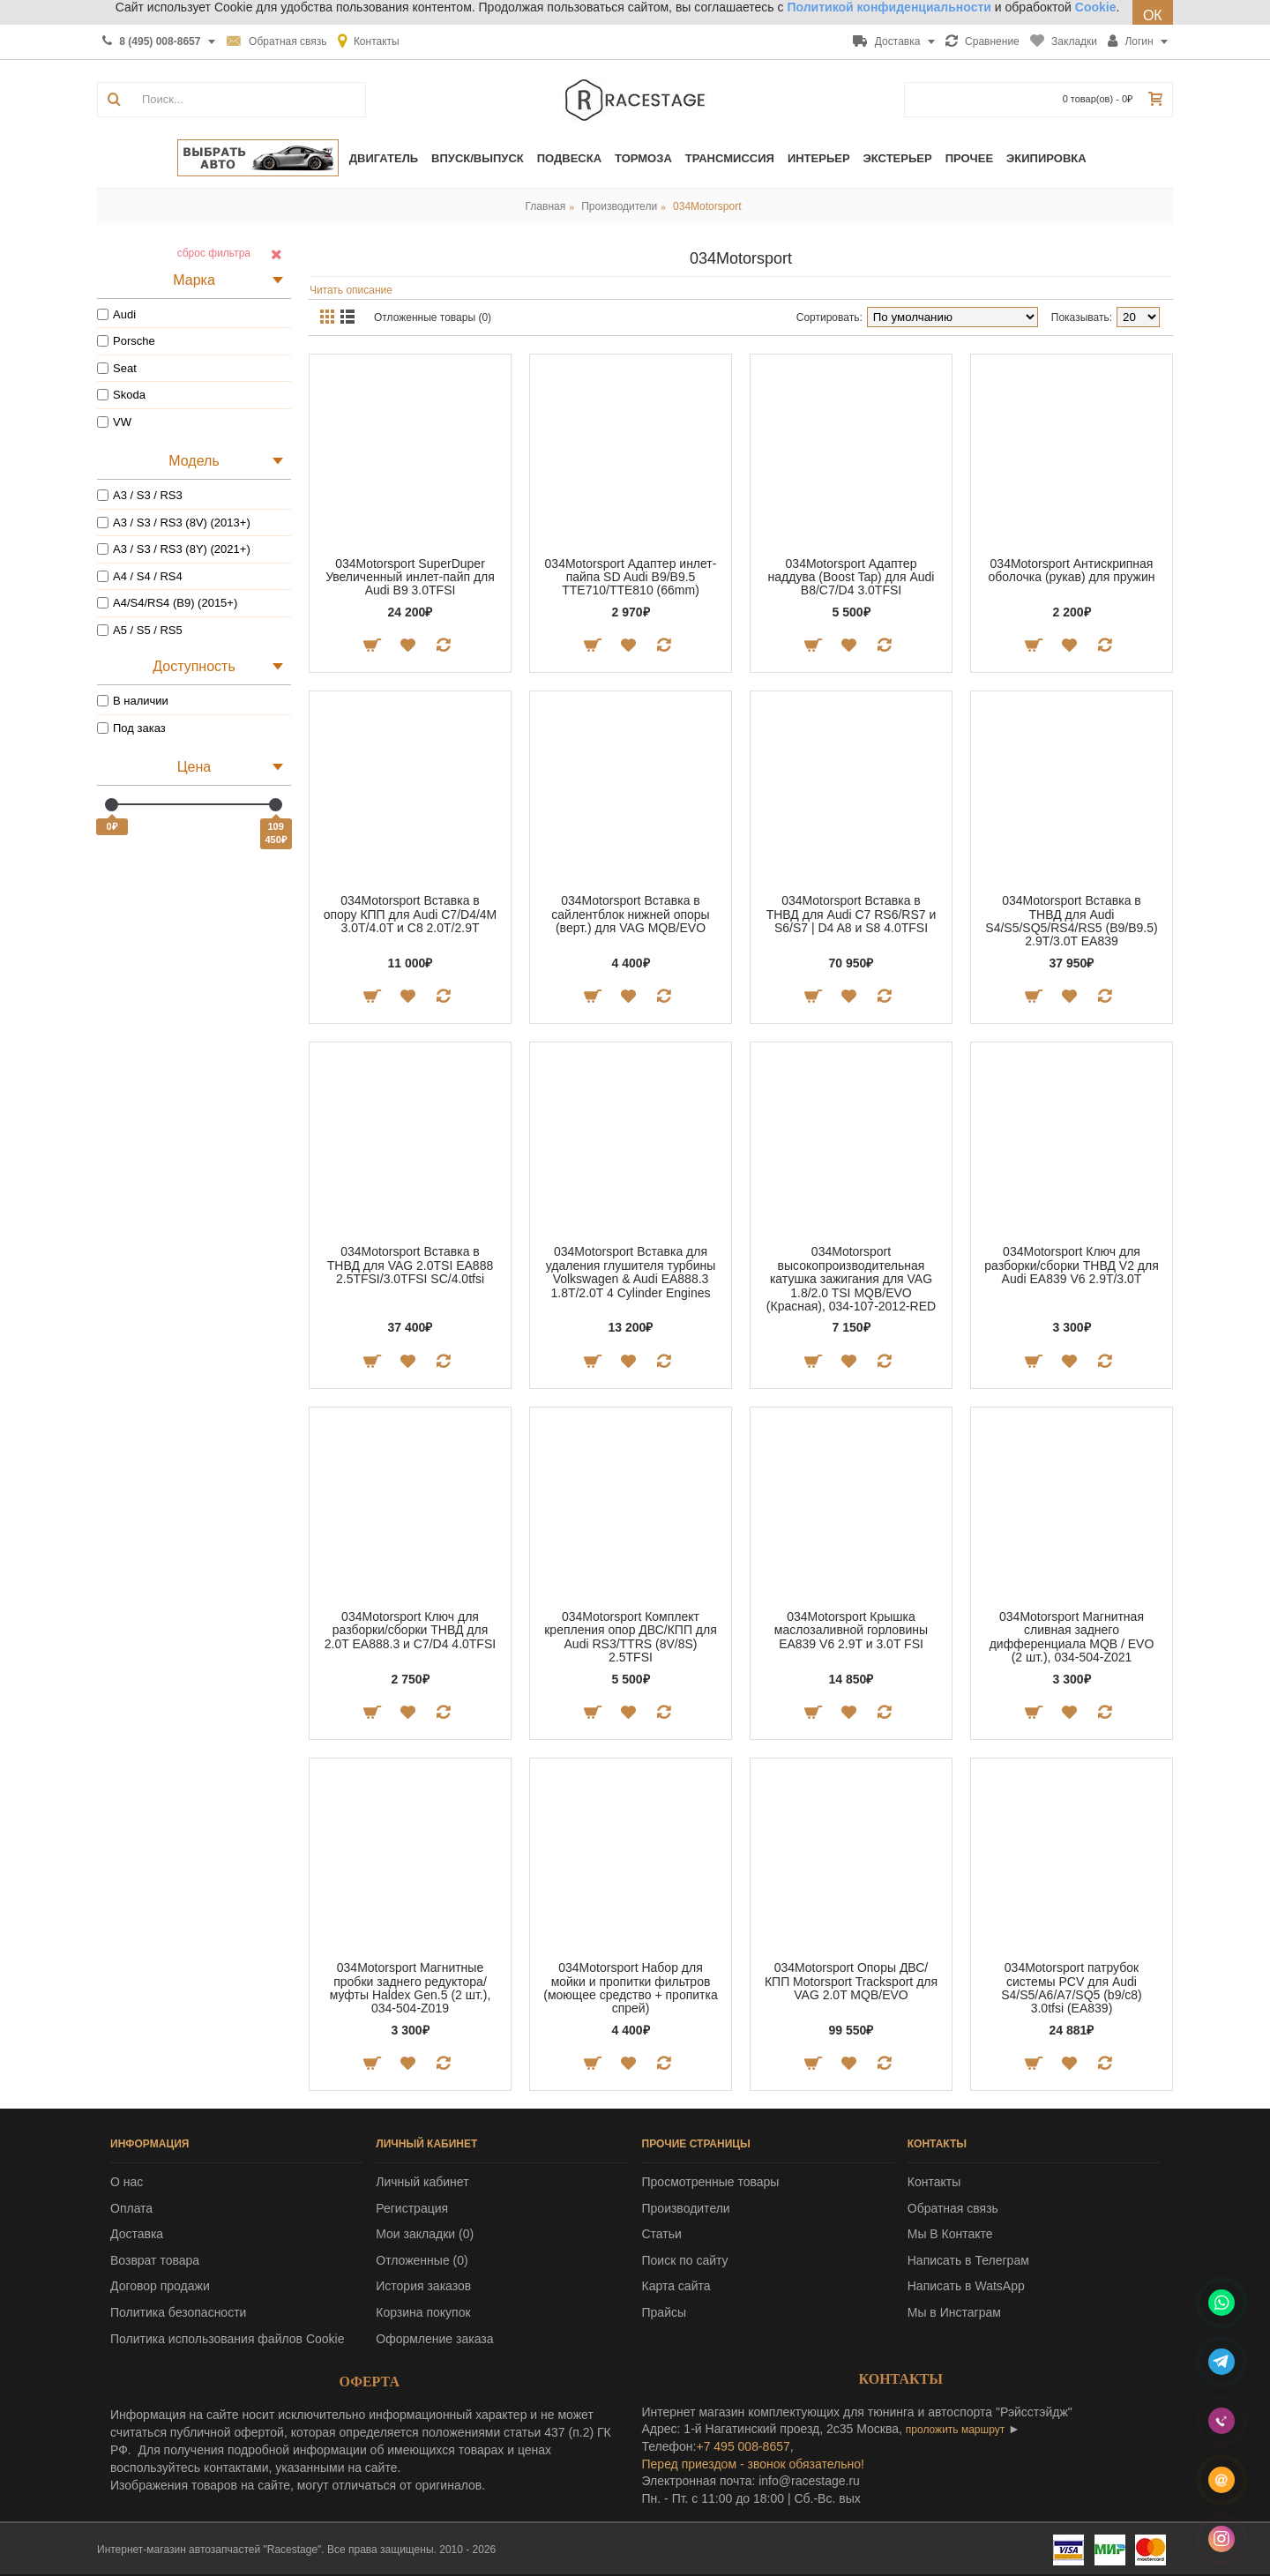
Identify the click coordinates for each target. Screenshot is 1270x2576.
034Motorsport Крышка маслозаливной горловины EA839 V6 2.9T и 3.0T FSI (851, 1630)
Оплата (131, 2208)
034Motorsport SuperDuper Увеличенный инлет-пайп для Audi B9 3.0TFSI (410, 577)
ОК (1152, 15)
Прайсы (664, 2312)
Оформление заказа (434, 2339)
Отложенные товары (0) (432, 317)
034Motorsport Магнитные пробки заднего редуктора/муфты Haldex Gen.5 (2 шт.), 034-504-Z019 (410, 1987)
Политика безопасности (178, 2312)
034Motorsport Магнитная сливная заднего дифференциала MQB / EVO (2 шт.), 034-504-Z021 (1072, 1636)
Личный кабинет (422, 2182)
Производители (619, 206)
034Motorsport (707, 206)
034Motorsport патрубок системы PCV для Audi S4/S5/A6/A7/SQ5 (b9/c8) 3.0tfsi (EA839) (1071, 1987)
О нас (126, 2182)
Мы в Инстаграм (954, 2312)
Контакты (934, 2182)
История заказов (423, 2286)
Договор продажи (160, 2286)
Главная (546, 206)
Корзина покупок (423, 2312)
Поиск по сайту (685, 2260)
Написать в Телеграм (968, 2260)
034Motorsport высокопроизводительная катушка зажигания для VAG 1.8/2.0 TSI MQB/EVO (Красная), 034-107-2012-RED (851, 1278)
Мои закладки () (425, 2234)
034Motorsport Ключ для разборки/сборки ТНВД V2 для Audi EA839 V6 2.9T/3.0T (1071, 1265)
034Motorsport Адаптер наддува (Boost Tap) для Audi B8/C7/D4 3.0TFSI (851, 577)
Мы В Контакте (950, 2234)
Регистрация (412, 2208)
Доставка (136, 2234)
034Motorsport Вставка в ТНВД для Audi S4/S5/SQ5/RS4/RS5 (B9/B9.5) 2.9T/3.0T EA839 (1071, 920)
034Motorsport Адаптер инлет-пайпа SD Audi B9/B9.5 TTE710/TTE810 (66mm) (631, 577)
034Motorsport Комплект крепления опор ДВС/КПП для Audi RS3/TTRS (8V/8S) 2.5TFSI (630, 1636)
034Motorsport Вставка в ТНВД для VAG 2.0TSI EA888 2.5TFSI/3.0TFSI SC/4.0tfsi (410, 1265)
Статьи (662, 2234)
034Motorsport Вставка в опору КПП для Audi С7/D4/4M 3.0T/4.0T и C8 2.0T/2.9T (410, 914)
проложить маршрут (955, 2429)
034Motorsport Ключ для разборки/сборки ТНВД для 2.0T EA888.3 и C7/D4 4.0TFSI (410, 1630)
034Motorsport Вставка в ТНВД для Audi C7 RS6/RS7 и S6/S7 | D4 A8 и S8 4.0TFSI (851, 914)
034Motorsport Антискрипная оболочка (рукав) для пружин (1071, 570)
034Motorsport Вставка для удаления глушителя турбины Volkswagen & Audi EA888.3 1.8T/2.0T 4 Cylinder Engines (631, 1271)
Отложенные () (421, 2260)
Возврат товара (154, 2260)
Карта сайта (676, 2286)
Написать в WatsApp (966, 2286)
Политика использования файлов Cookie (227, 2339)
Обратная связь (953, 2208)
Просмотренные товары (711, 2182)
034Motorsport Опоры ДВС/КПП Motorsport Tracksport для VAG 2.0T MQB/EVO (851, 1981)
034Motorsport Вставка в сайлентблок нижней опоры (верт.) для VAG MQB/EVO (630, 914)
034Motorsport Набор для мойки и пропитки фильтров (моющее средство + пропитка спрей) (630, 1987)
